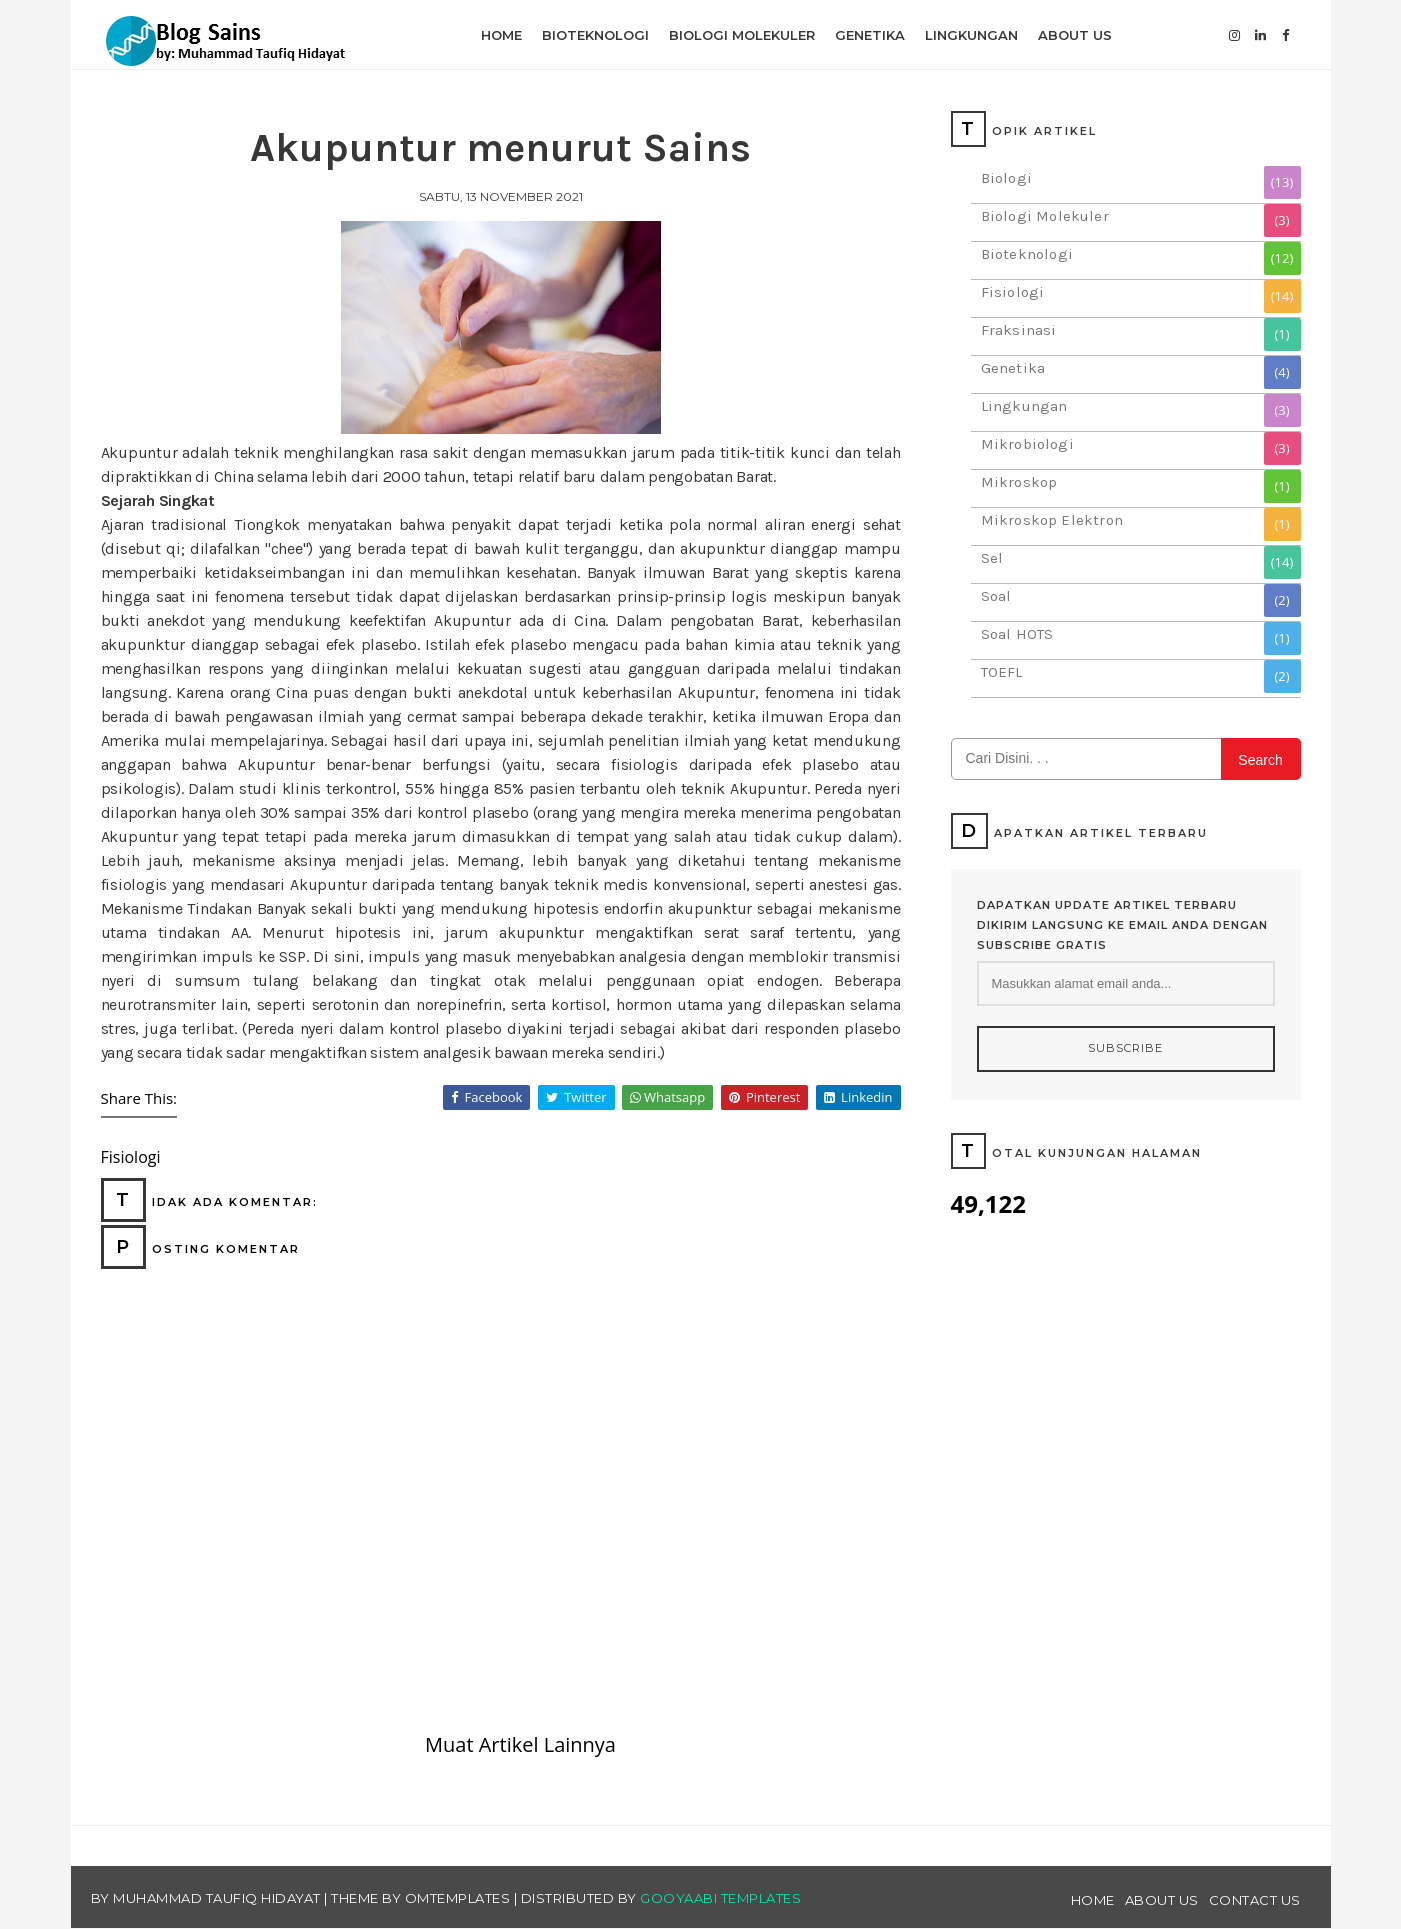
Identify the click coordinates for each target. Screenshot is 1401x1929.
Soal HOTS (1017, 634)
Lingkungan (1024, 406)
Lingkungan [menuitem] (971, 35)
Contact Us (1255, 1900)
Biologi (1006, 178)
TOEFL (1002, 672)
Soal (996, 596)
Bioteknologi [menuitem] (595, 35)
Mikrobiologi (1027, 444)
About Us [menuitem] (1075, 35)
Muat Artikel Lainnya (520, 1744)
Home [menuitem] (501, 35)
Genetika (1013, 368)
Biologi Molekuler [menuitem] (742, 35)
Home (1093, 1900)
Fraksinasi (1019, 330)
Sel (992, 558)
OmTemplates (458, 1898)
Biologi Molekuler (1045, 216)
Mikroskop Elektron (1052, 520)
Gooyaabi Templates (720, 1898)
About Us (1162, 1900)
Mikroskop (1019, 482)
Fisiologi (1013, 292)
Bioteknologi (1027, 254)
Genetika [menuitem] (870, 35)
